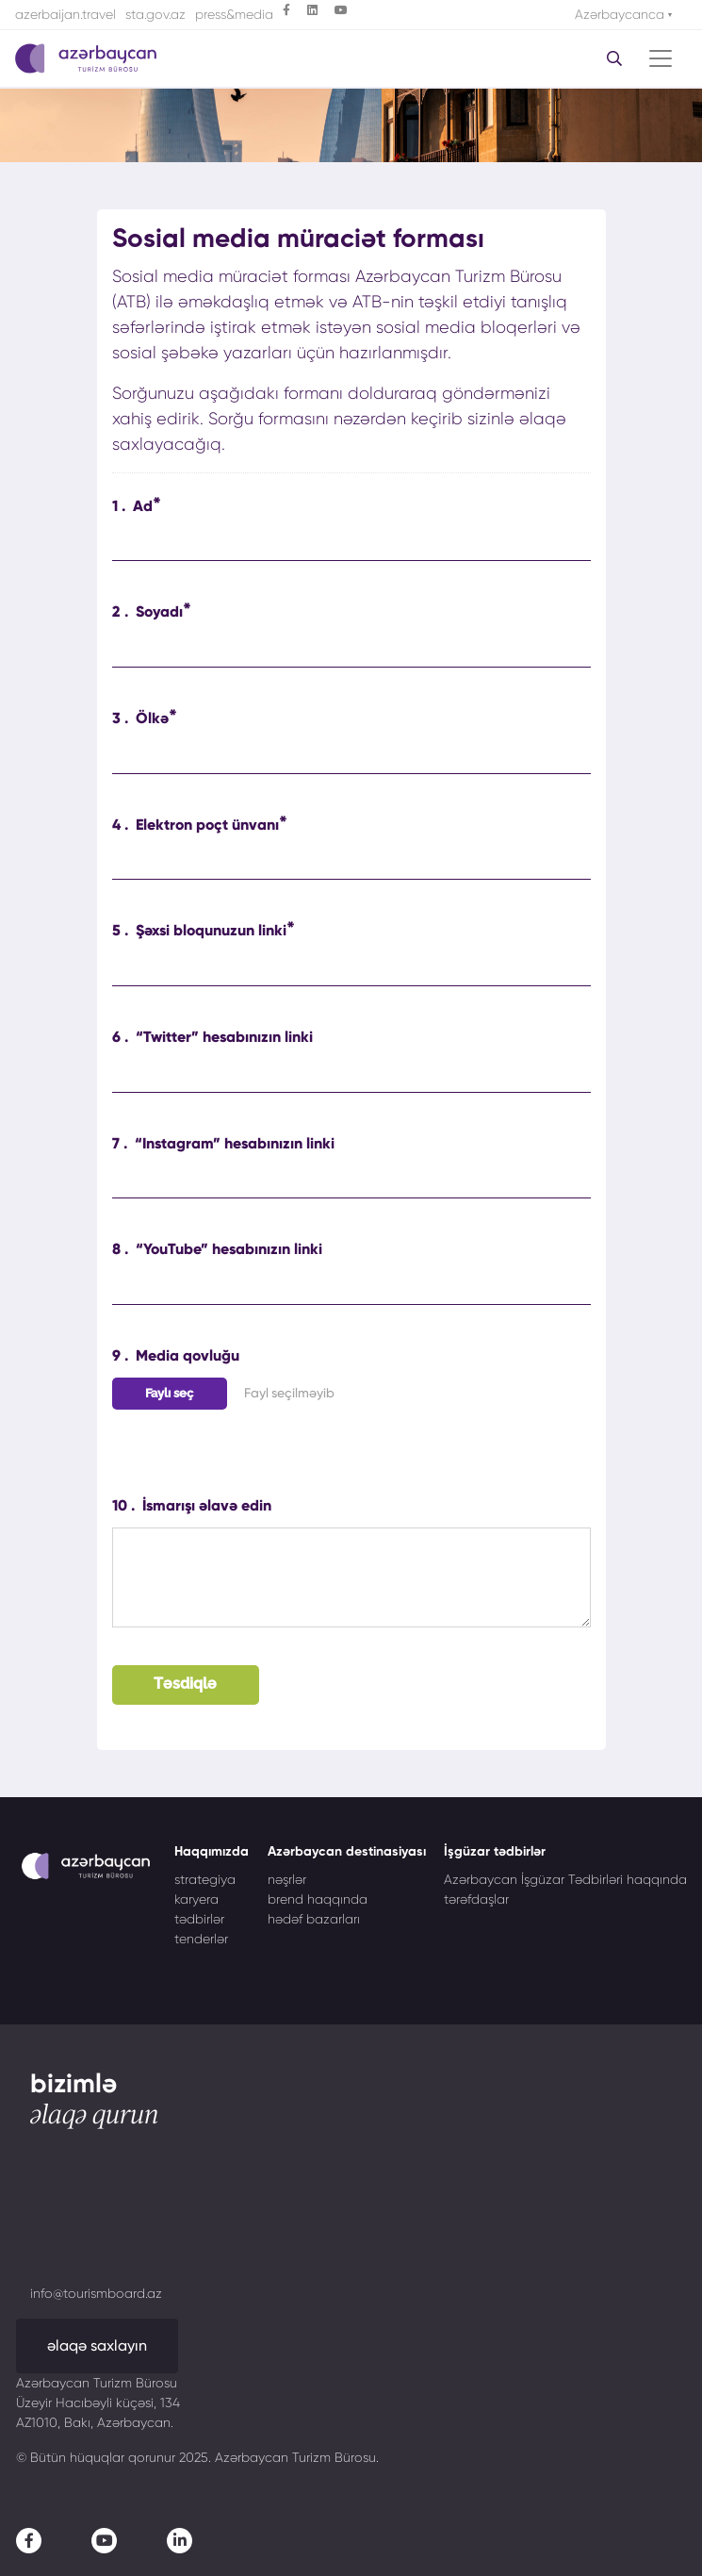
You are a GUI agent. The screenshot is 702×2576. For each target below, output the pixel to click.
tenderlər (201, 1938)
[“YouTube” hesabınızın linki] (351, 1288)
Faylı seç (169, 1393)
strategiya (205, 1879)
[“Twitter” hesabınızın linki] (351, 1075)
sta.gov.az (155, 14)
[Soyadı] (351, 651)
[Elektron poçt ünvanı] (351, 863)
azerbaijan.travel (65, 14)
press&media (234, 14)
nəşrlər (287, 1879)
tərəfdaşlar (476, 1899)
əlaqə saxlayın (97, 2345)
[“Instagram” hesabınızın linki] (351, 1181)
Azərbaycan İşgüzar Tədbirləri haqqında (565, 1879)
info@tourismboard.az (96, 2293)
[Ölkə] (351, 757)
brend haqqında (317, 1899)
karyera (196, 1899)
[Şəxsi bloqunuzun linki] (351, 969)
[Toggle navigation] (660, 58)
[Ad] (351, 544)
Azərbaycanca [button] (621, 14)
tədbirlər (199, 1918)
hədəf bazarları (314, 1918)
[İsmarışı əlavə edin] (351, 1577)
